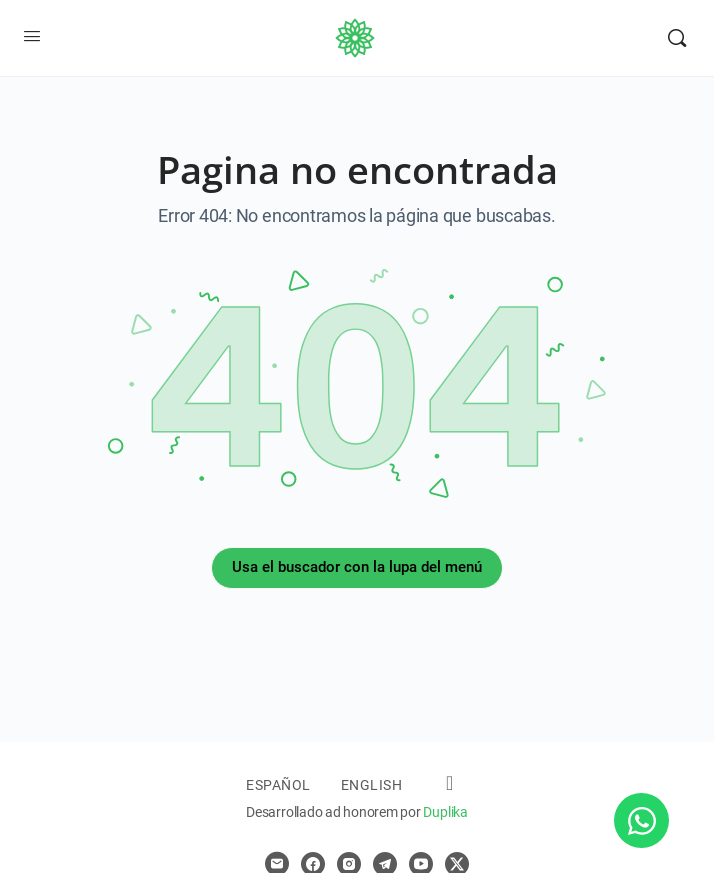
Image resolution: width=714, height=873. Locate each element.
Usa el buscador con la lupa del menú (357, 567)
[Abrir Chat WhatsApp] (641, 820)
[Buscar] (677, 38)
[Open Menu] (32, 36)
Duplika (445, 812)
